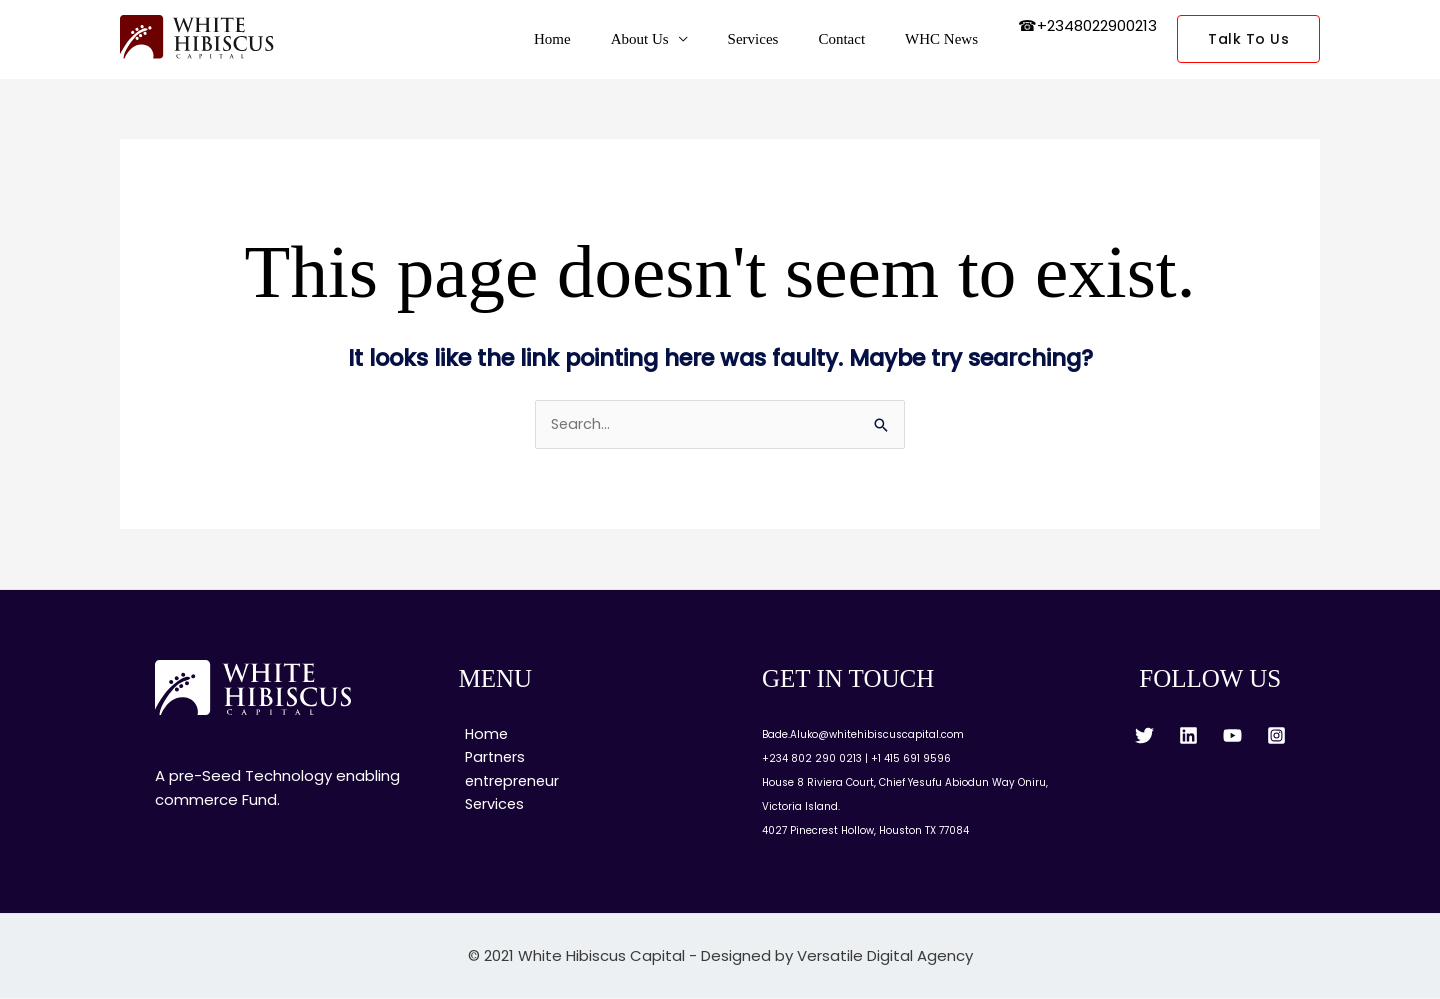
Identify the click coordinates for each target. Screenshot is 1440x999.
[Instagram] (1276, 736)
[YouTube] (1232, 736)
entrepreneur (508, 783)
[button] (1248, 39)
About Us (675, 39)
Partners (490, 759)
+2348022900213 (1097, 25)
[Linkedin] (1188, 736)
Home (597, 39)
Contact (856, 39)
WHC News (946, 39)
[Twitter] (1144, 736)
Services (778, 39)
